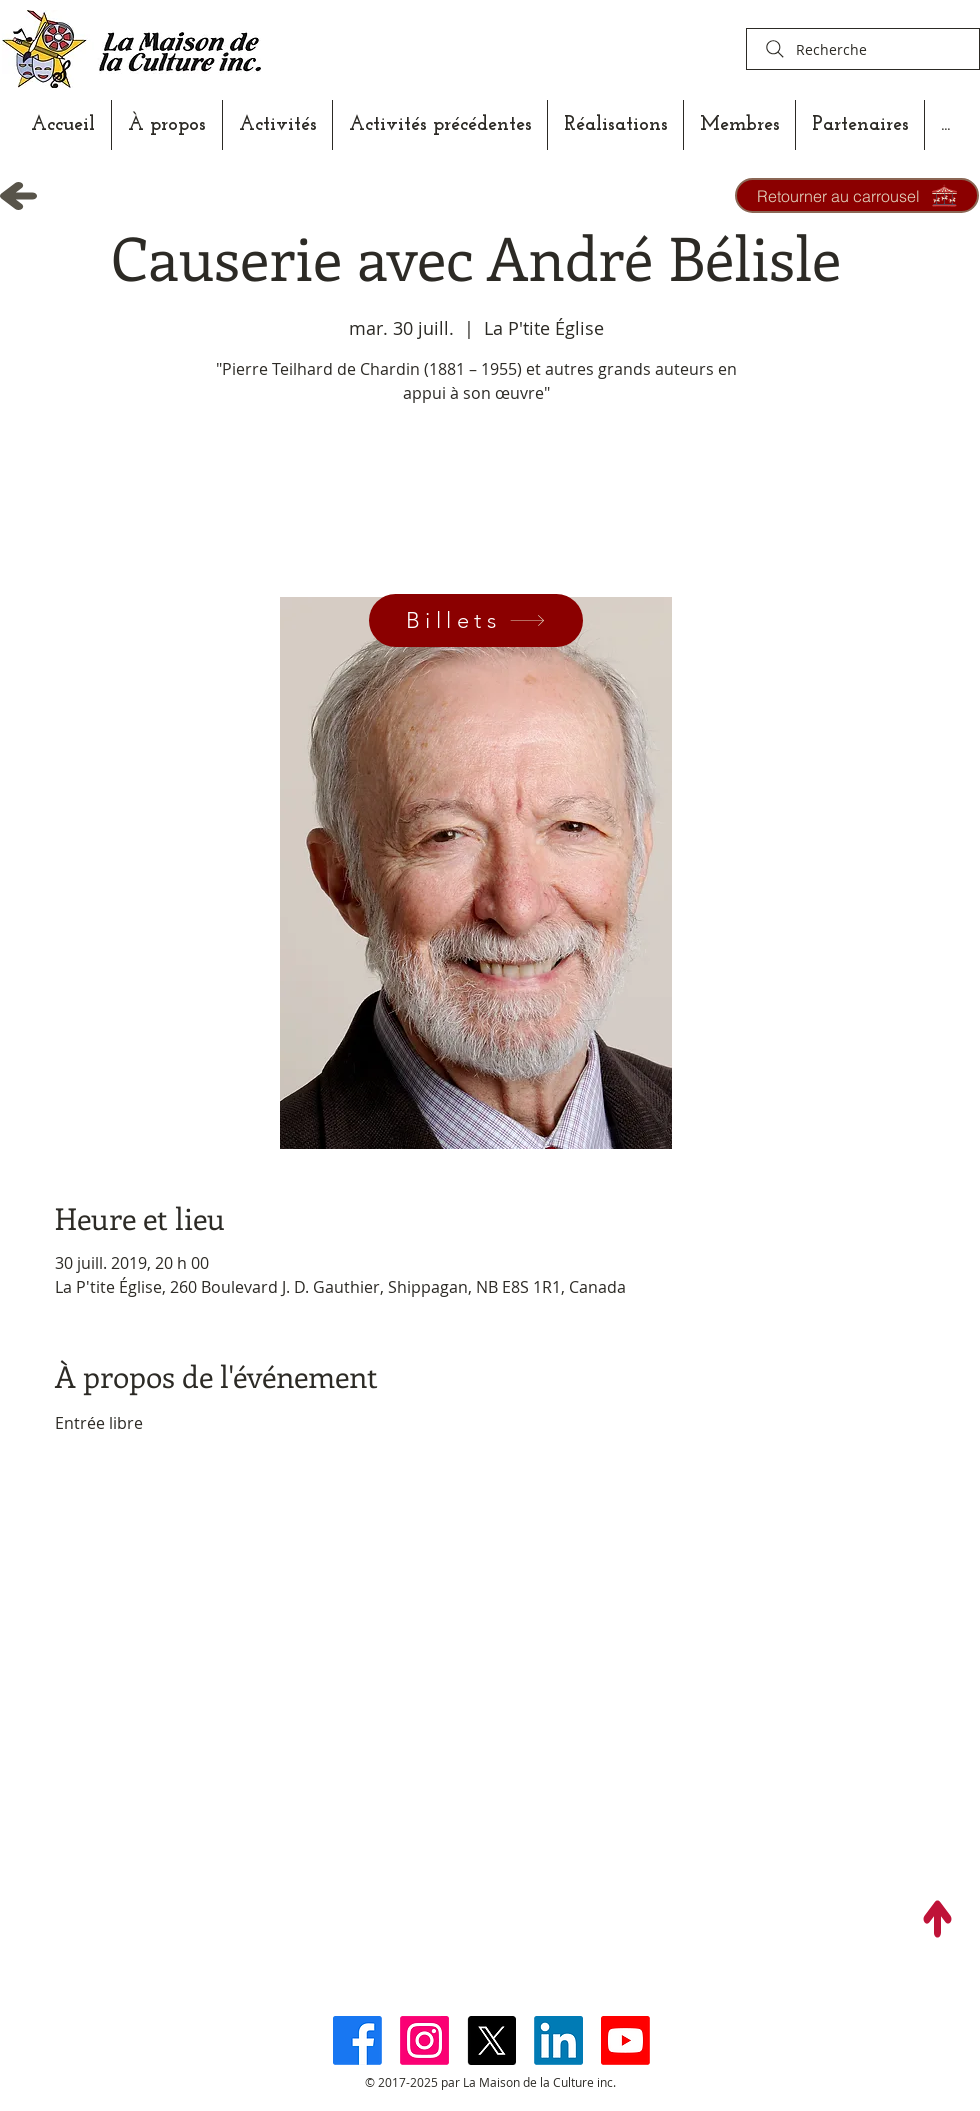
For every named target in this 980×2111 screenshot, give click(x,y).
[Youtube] (625, 2040)
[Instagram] (424, 2040)
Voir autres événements (476, 503)
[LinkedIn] (558, 2040)
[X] (491, 2040)
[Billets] (476, 620)
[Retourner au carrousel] (857, 195)
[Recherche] (863, 49)
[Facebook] (357, 2040)
